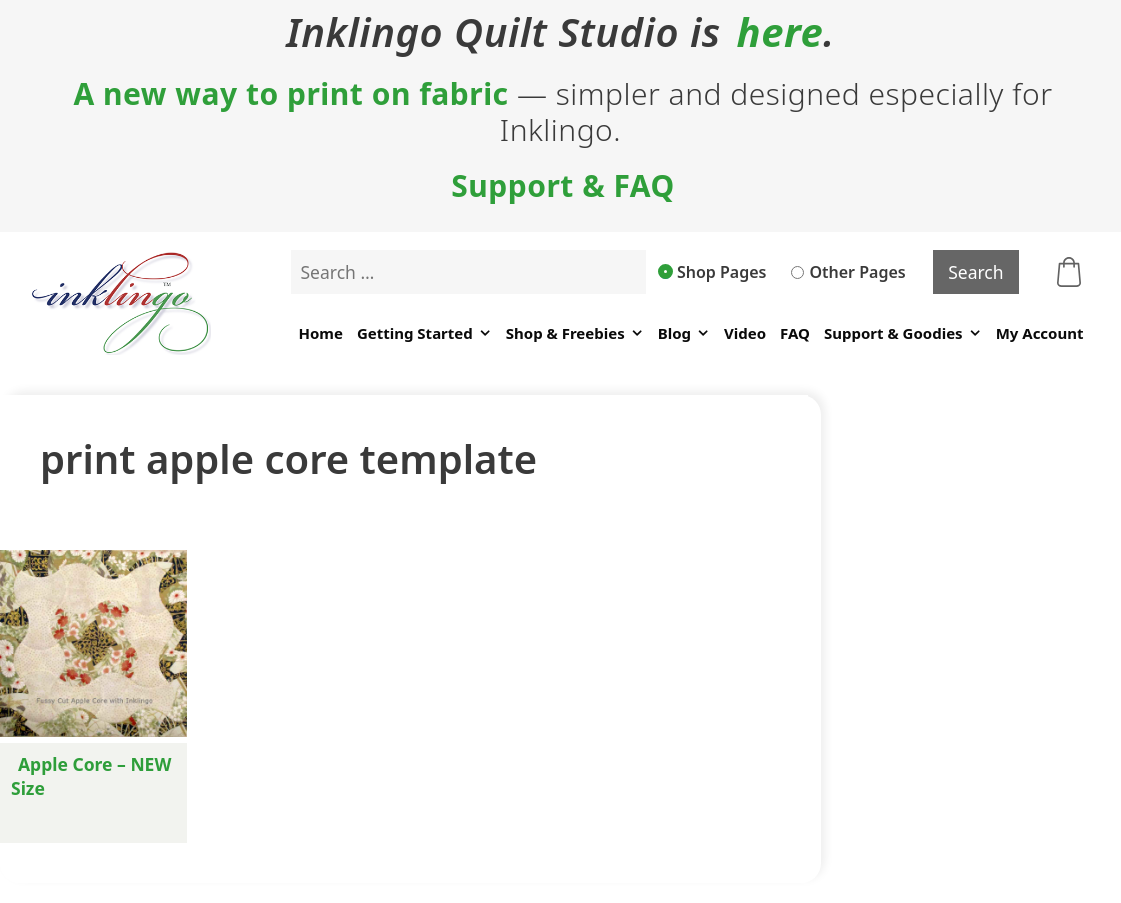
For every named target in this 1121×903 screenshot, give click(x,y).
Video (745, 333)
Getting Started (424, 333)
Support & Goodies (903, 333)
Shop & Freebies (575, 333)
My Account (1040, 333)
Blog (684, 333)
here (780, 32)
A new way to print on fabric (290, 94)
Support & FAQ (563, 186)
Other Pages (848, 272)
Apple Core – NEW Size (91, 776)
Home (320, 333)
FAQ (795, 333)
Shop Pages (713, 272)
